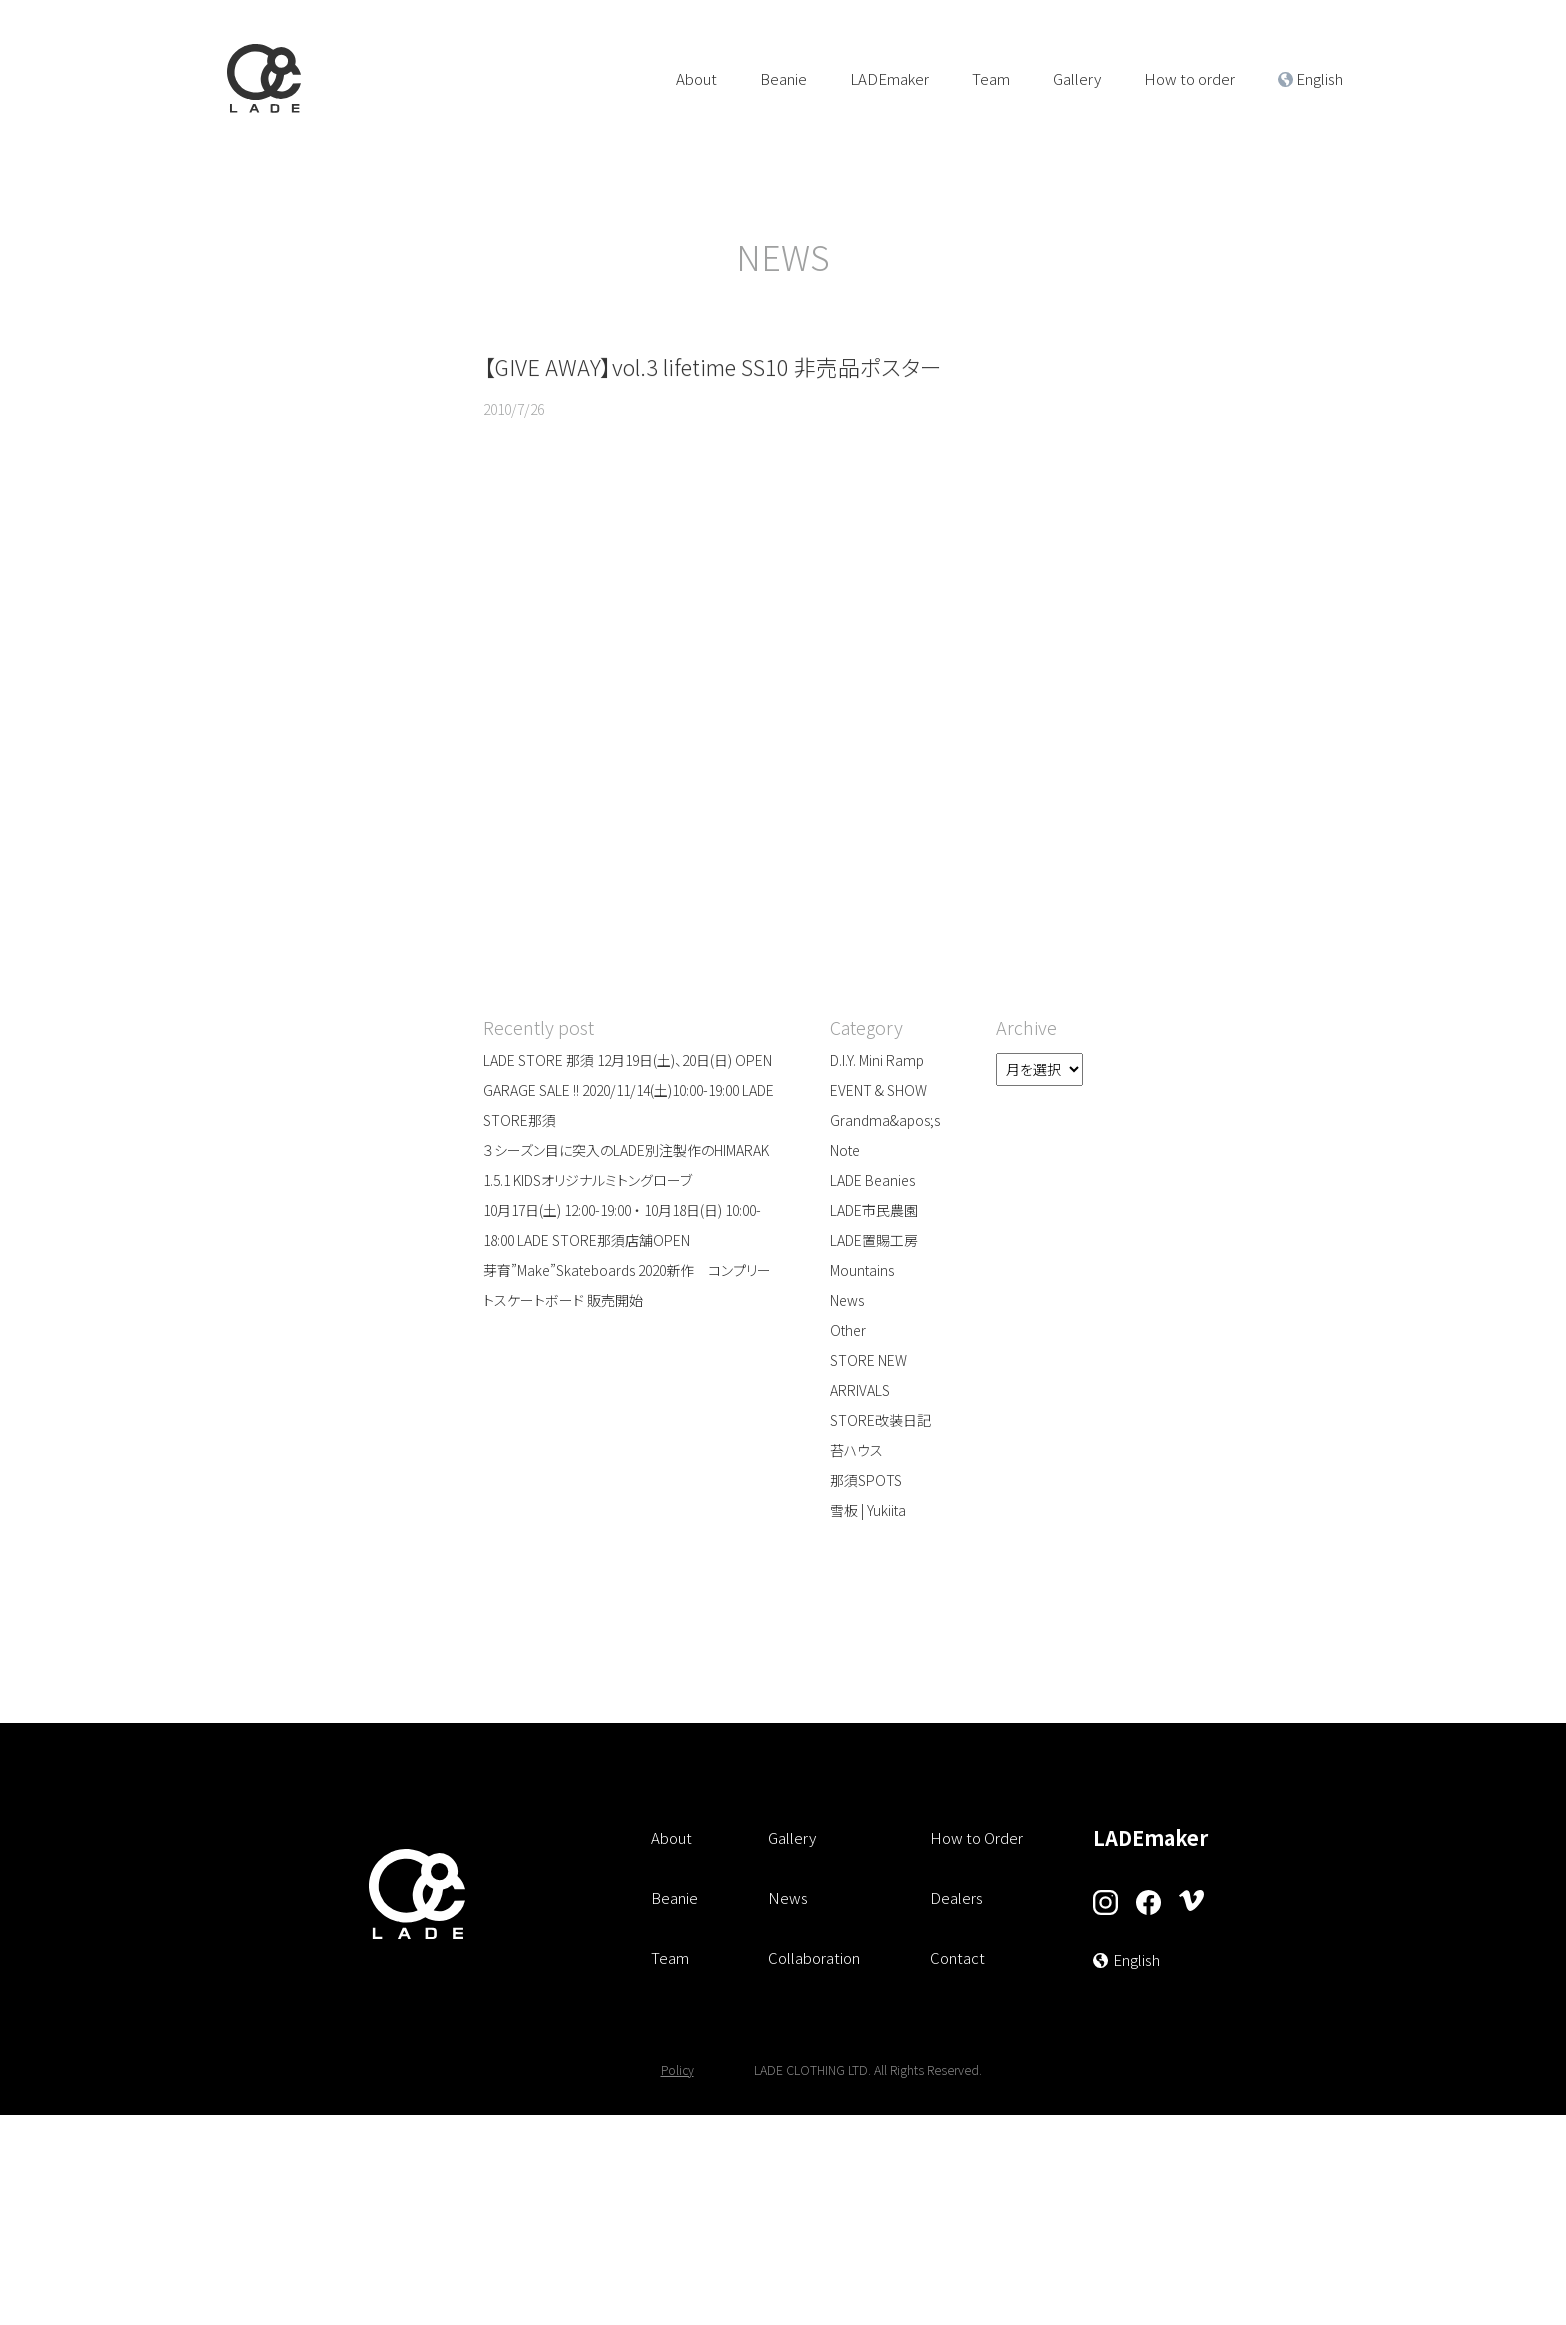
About (696, 78)
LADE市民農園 (874, 1212)
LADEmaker (889, 78)
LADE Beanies (872, 1182)
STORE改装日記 (880, 1422)
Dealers (956, 1899)
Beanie (783, 78)
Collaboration (814, 1959)
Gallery (1077, 78)
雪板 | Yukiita (868, 1512)
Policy (677, 2069)
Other (848, 1332)
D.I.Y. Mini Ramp (877, 1062)
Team (991, 78)
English (1319, 78)
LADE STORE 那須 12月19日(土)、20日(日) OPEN (627, 1062)
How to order (1189, 78)
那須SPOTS (866, 1482)
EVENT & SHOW (878, 1092)
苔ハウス (856, 1452)
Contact (957, 1959)
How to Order (976, 1839)
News (847, 1302)
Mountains (862, 1272)
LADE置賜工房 (874, 1242)
